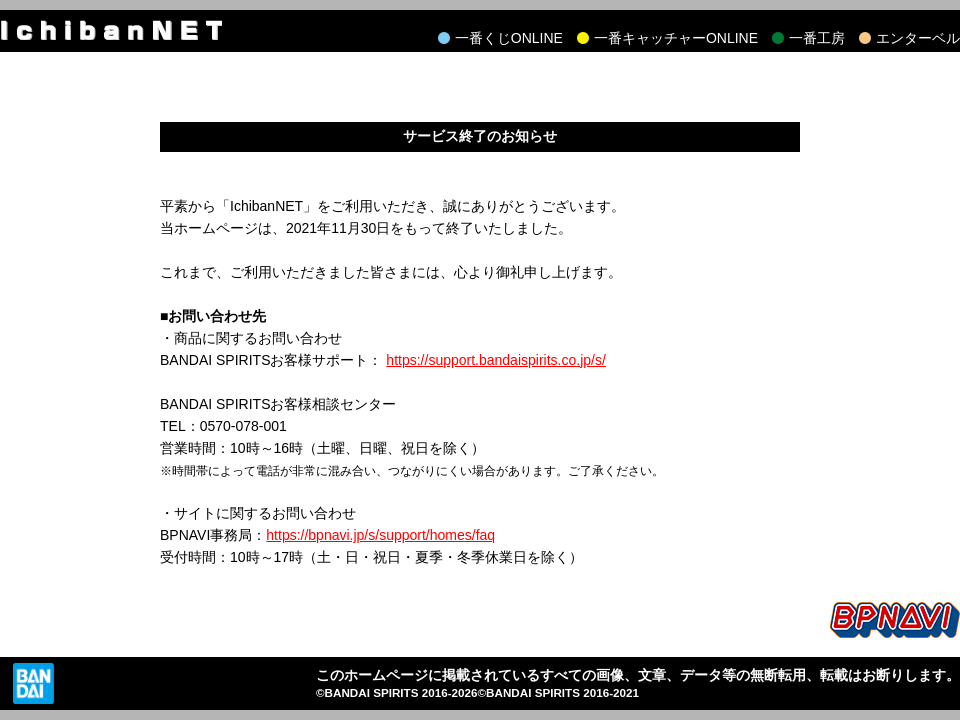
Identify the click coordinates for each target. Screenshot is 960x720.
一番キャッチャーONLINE (676, 38)
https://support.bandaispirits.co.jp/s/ (495, 360)
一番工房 (817, 38)
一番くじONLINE (509, 38)
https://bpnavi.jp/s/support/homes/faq (380, 535)
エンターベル (918, 38)
